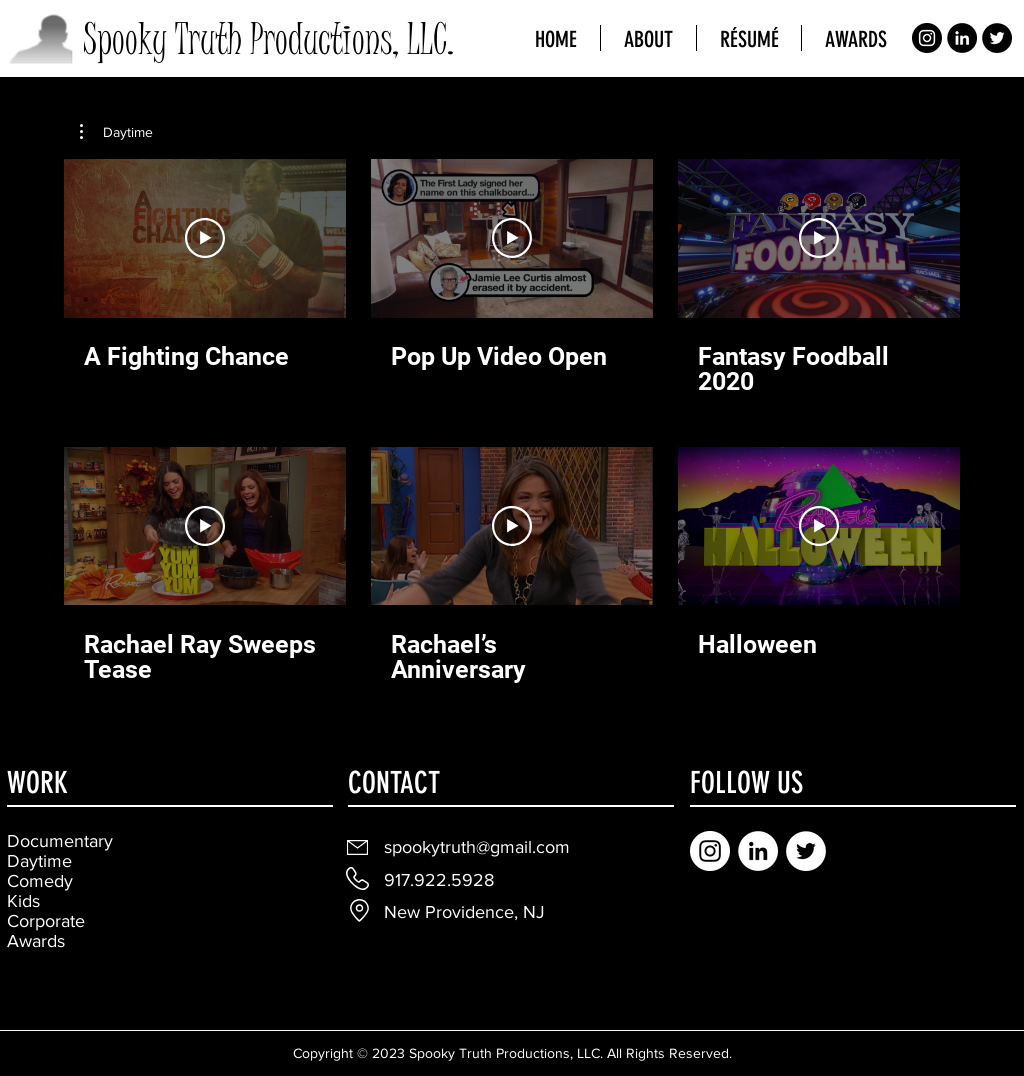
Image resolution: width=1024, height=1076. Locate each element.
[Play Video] (205, 238)
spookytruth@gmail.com (477, 847)
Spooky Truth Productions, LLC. (268, 39)
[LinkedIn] (962, 38)
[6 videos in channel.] (512, 421)
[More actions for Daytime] (116, 132)
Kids (23, 901)
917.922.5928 (439, 880)
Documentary (60, 841)
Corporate (46, 921)
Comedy (40, 881)
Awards (36, 941)
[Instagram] (927, 38)
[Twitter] (997, 38)
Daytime (39, 861)
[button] (116, 132)
